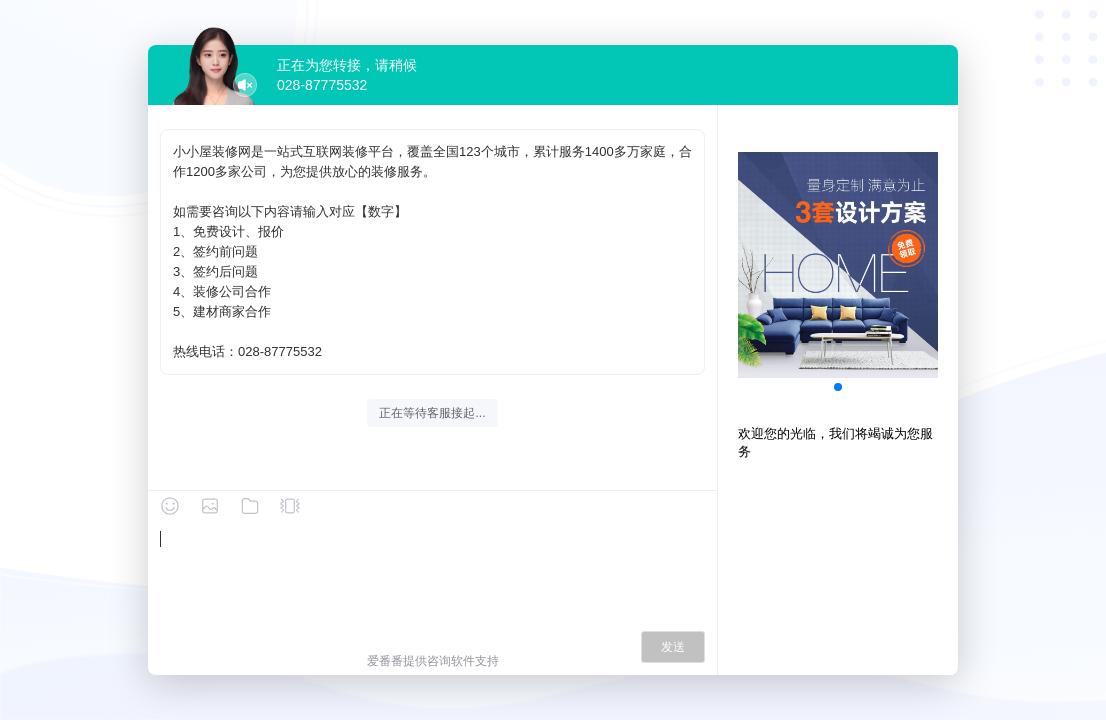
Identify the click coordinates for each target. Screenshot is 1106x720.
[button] (838, 387)
